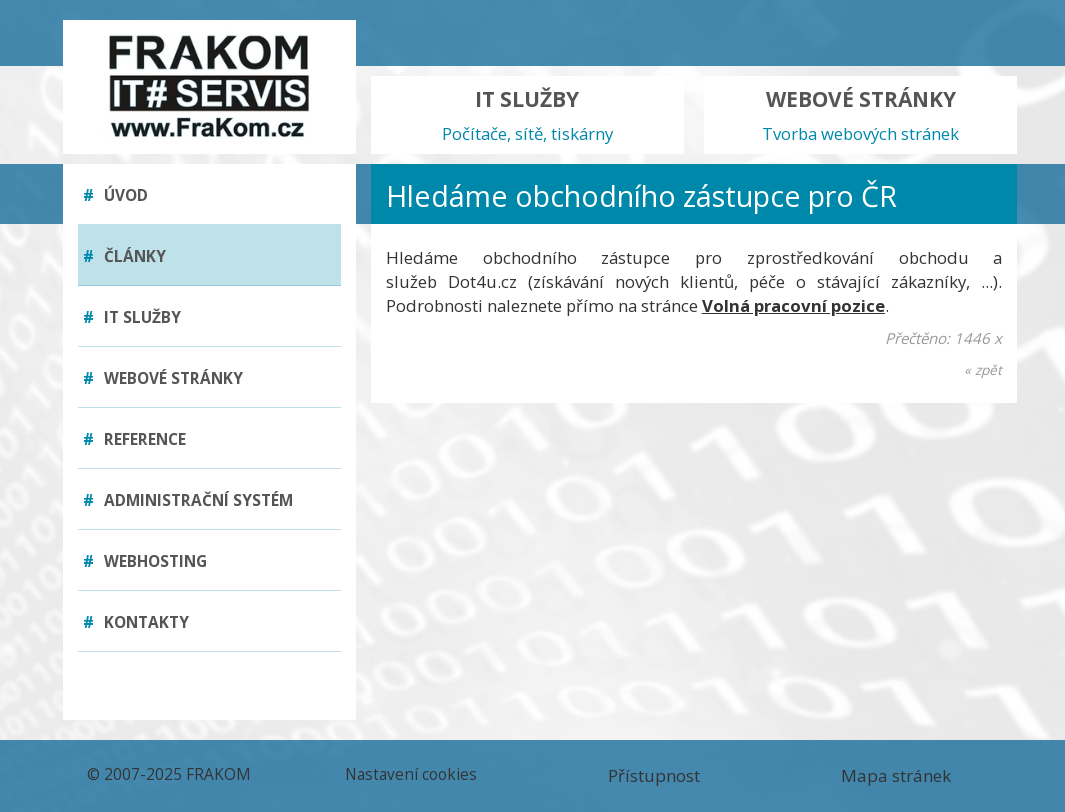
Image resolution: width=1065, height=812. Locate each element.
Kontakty (136, 622)
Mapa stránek (896, 775)
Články (124, 256)
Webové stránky (163, 378)
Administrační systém (188, 500)
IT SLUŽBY (527, 115)
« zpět (983, 369)
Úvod (115, 195)
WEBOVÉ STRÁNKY (860, 115)
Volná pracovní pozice (793, 305)
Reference (134, 439)
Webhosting (145, 561)
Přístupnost (654, 775)
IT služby (132, 317)
